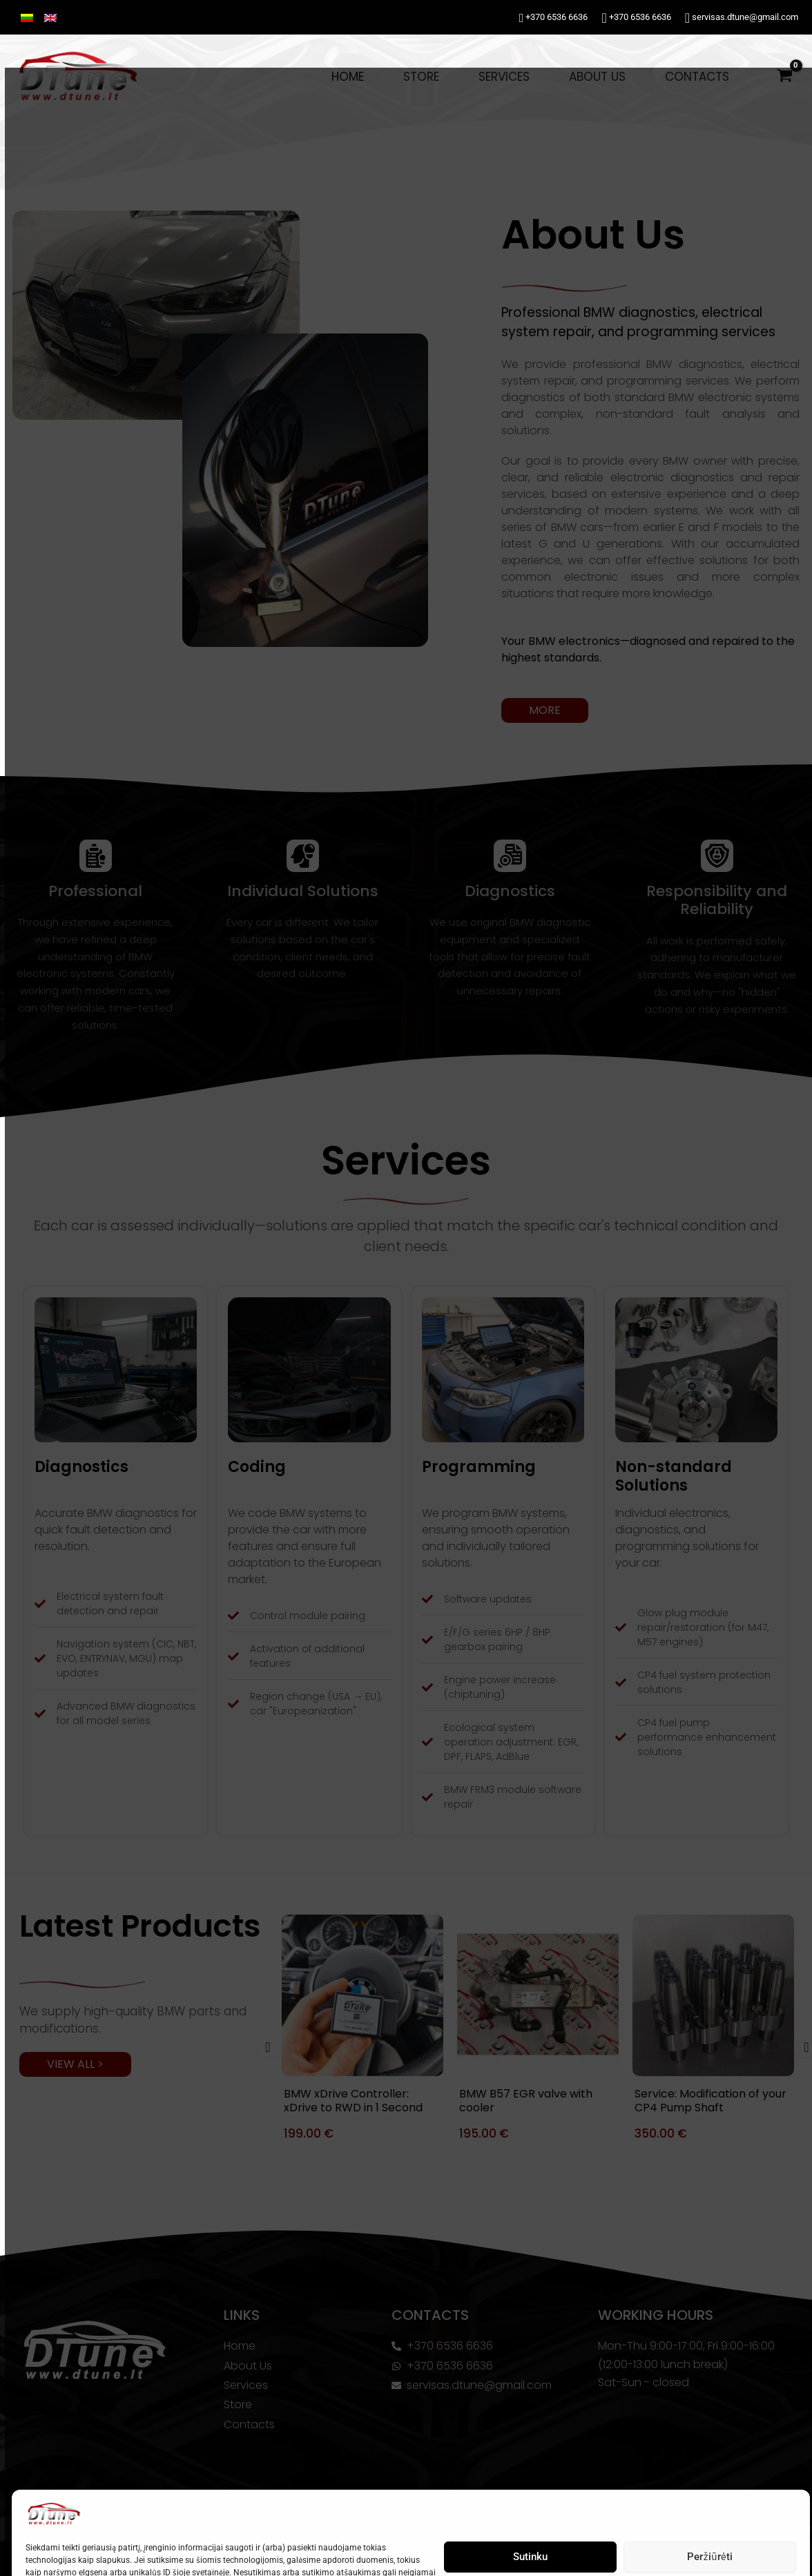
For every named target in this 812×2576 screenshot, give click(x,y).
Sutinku (525, 2489)
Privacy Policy (104, 2550)
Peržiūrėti (705, 2489)
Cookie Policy (46, 2550)
